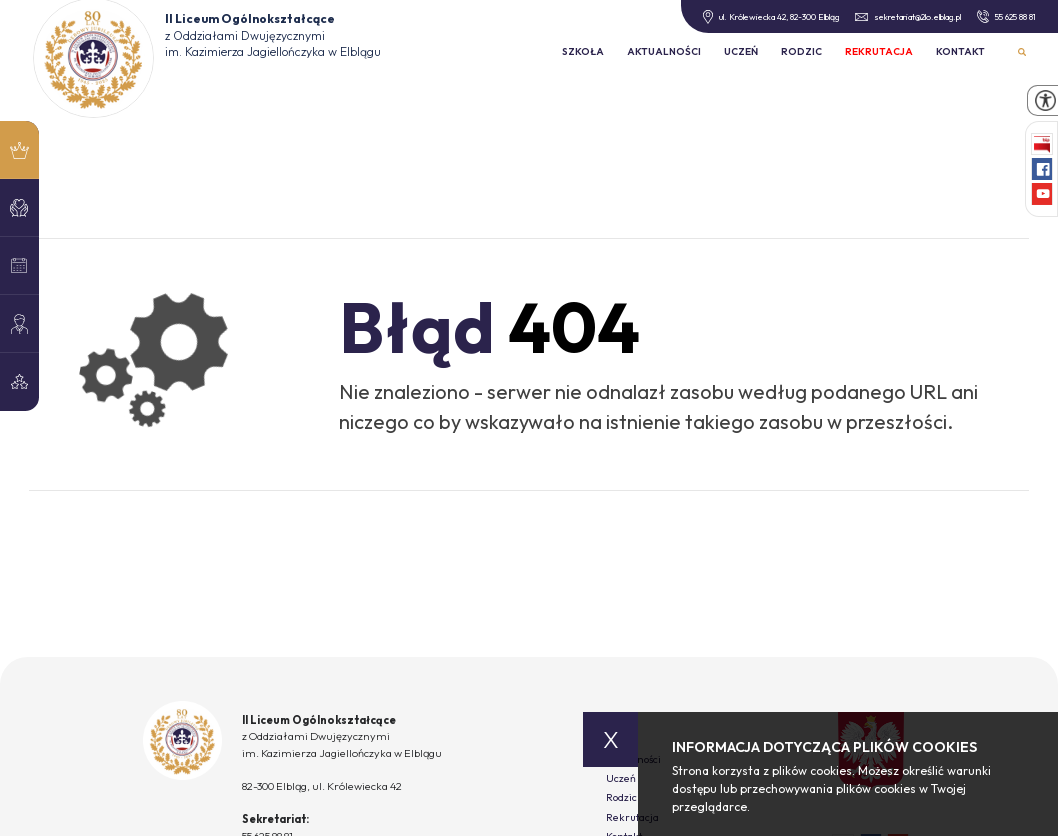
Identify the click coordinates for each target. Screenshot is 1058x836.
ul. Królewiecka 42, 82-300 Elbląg (770, 17)
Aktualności (664, 51)
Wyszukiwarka (1022, 52)
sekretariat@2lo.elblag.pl (908, 16)
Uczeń (741, 51)
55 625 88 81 (1006, 16)
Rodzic (801, 51)
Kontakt (960, 51)
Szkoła (583, 51)
